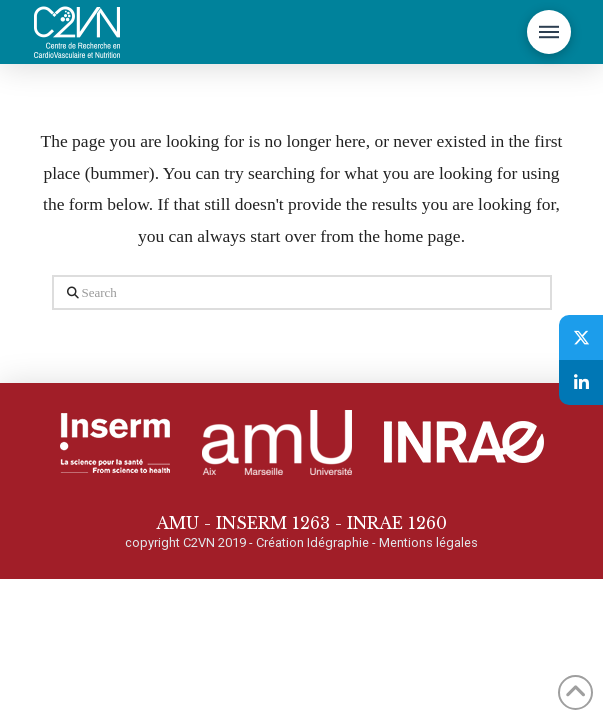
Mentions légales (428, 542)
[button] (549, 32)
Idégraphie (338, 542)
